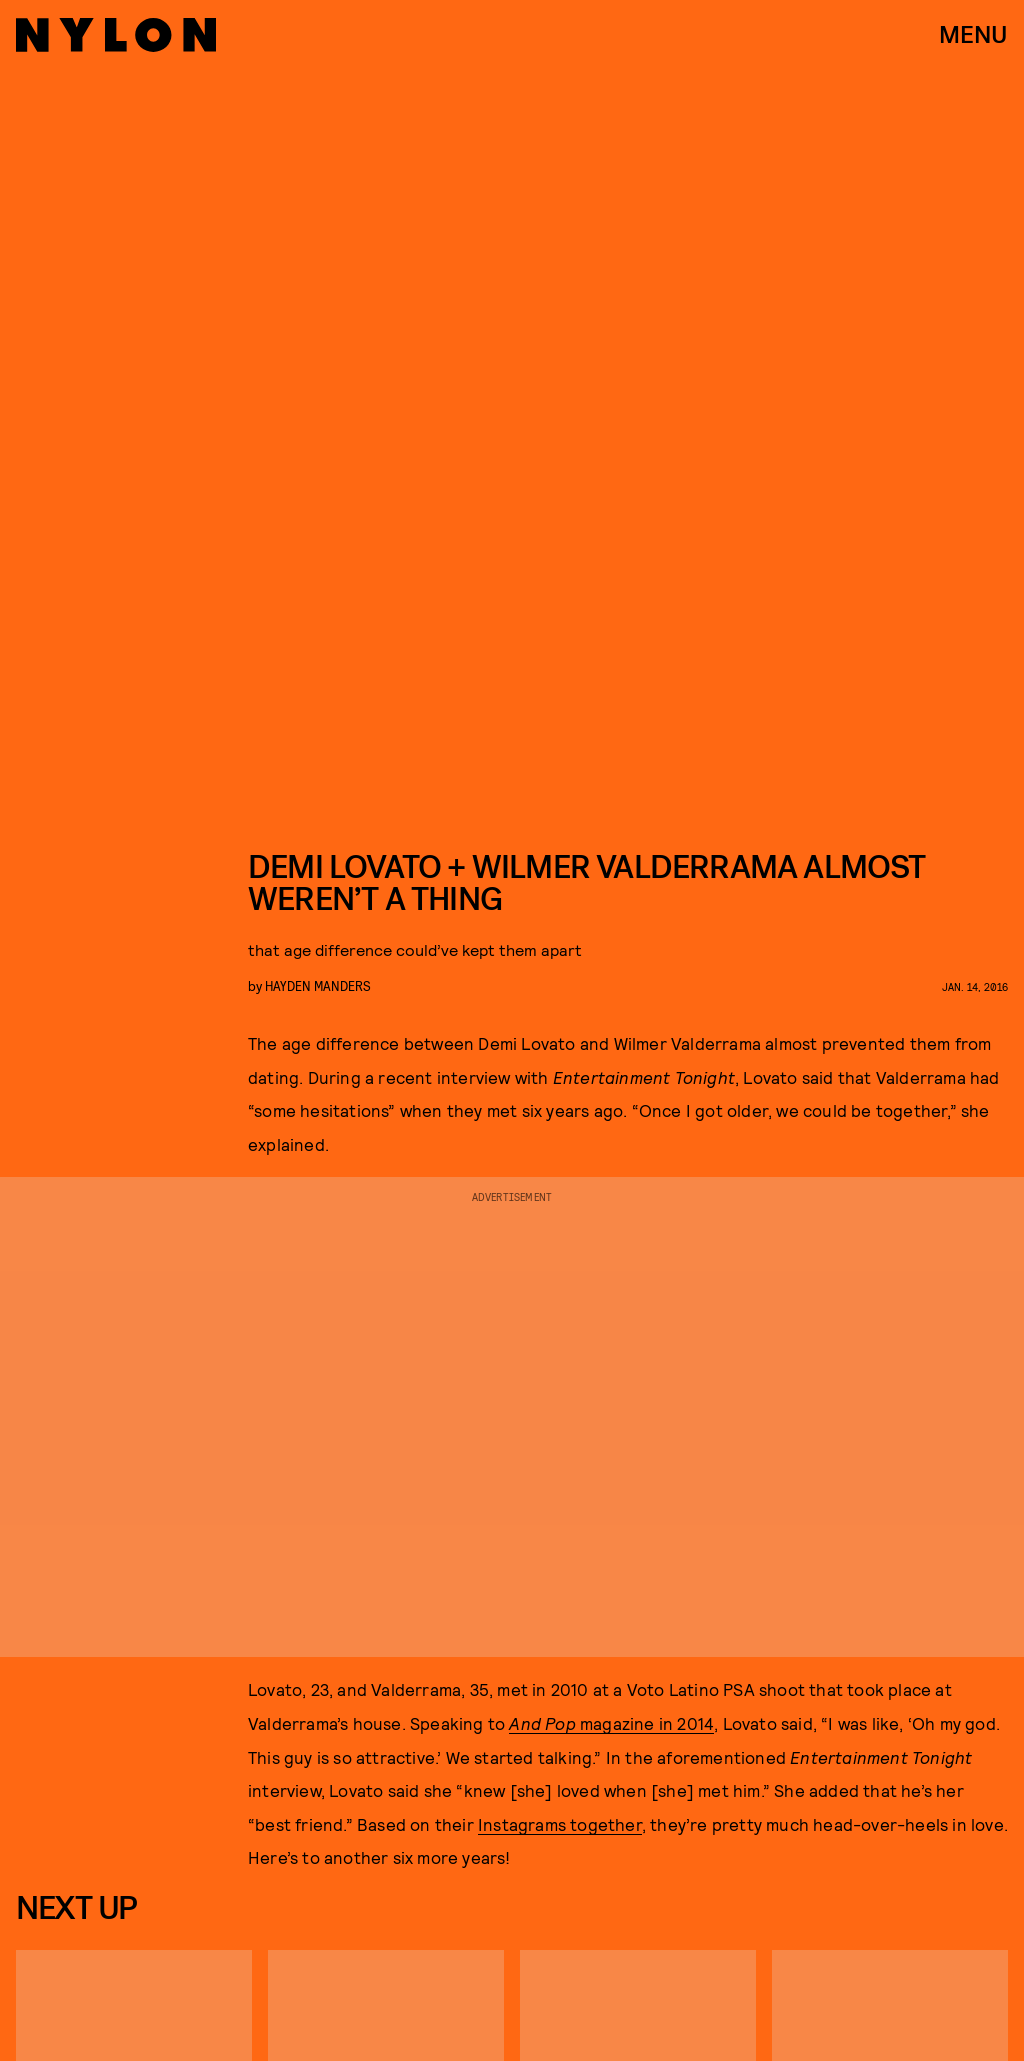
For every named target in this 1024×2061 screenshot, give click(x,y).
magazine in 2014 (611, 1723)
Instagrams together (560, 1824)
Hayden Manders (318, 985)
